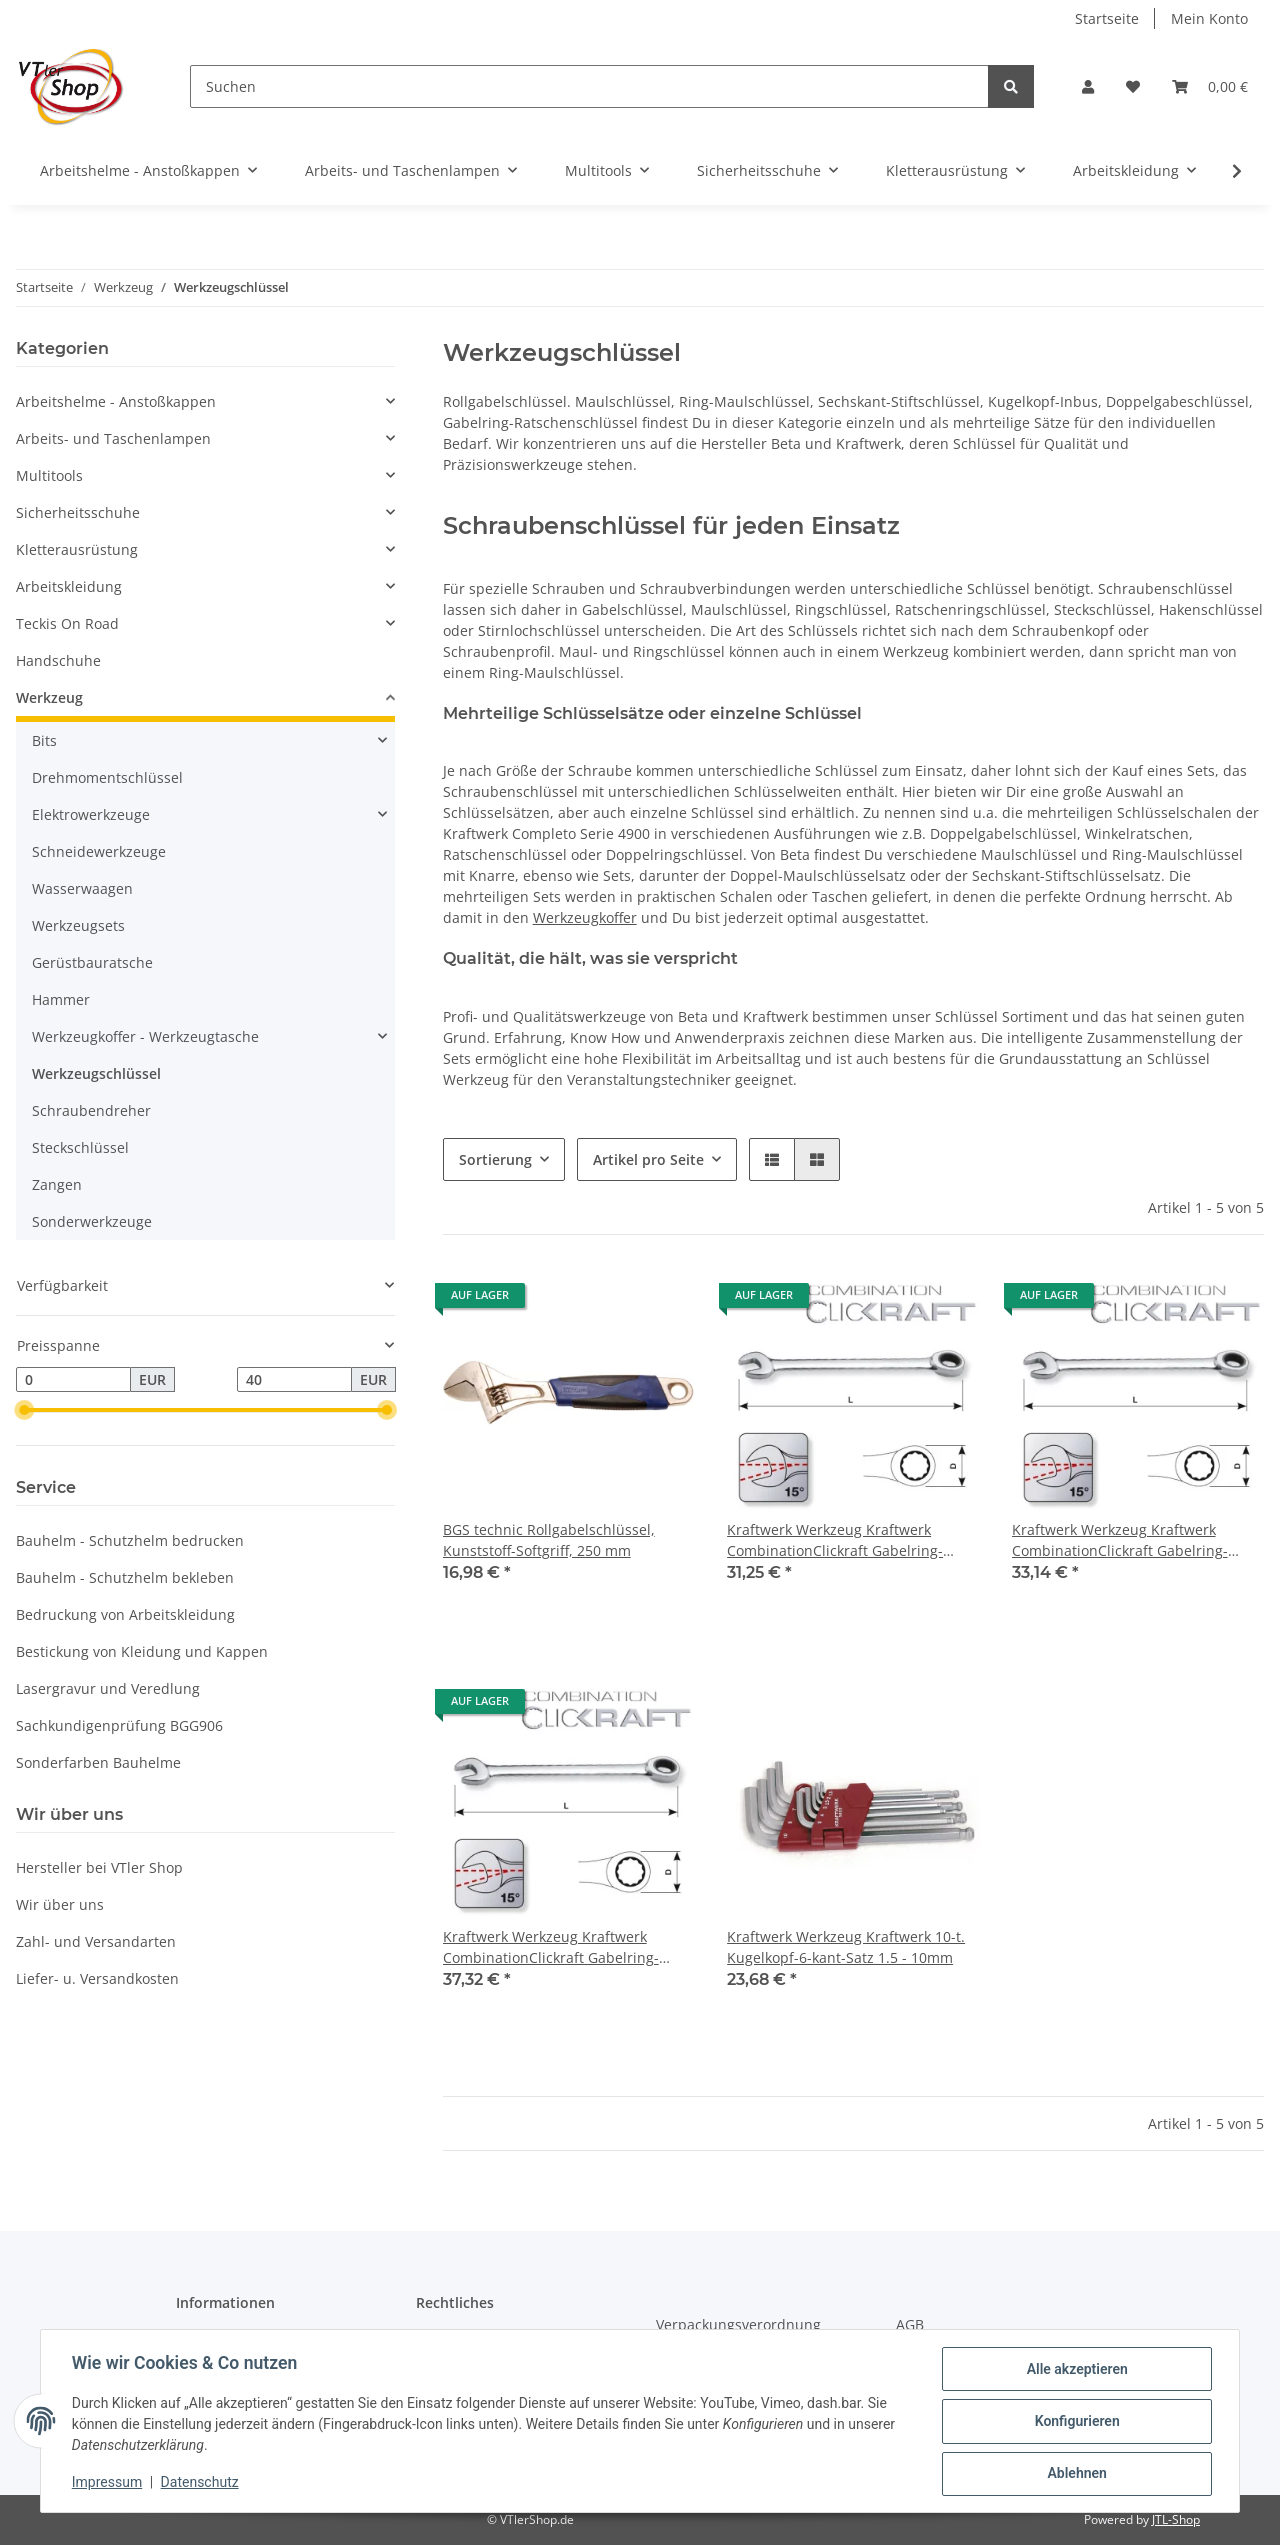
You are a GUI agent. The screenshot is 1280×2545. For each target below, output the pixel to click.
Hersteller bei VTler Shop (99, 1867)
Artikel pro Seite (648, 1159)
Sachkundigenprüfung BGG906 (119, 1725)
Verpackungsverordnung (738, 2324)
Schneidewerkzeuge (99, 851)
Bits (44, 740)
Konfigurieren (1075, 2422)
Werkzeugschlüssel (96, 1073)
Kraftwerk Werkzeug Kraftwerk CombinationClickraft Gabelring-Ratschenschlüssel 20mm (835, 1540)
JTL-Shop (1176, 2519)
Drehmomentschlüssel (107, 777)
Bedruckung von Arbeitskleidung (125, 1614)
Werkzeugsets (78, 925)
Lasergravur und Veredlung (108, 1688)
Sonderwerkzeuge (92, 1221)
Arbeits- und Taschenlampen (113, 438)
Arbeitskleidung (69, 586)
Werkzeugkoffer (585, 917)
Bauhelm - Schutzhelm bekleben (125, 1577)
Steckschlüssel (80, 1147)
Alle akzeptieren (1075, 2370)
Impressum (108, 2483)
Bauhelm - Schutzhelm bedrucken (130, 1540)
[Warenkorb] (1210, 86)
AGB (910, 2324)
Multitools (49, 475)
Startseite (1107, 18)
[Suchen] (589, 86)
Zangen (57, 1184)
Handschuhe (58, 660)
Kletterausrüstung (77, 549)
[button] (1088, 86)
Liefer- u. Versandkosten (97, 1978)
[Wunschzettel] (1133, 86)
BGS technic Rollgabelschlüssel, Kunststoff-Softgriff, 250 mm (549, 1540)
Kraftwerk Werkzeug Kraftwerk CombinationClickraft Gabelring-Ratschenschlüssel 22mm (1120, 1540)
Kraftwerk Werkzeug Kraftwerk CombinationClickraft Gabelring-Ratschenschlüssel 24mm (551, 1947)
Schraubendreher (91, 1110)
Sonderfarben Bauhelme (98, 1762)
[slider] (24, 1411)
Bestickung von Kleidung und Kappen (142, 1651)
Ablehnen (1075, 2474)
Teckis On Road (67, 623)
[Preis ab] (73, 1380)
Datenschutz (201, 2483)
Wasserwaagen (82, 888)
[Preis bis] (294, 1380)
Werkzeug (49, 697)
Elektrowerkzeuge (91, 814)
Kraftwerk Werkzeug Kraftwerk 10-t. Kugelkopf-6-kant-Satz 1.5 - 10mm (846, 1947)
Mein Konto (1209, 18)
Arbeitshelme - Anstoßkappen (116, 401)
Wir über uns (60, 1904)
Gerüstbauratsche (92, 962)
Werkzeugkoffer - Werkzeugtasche (145, 1036)
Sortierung (495, 1159)
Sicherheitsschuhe (78, 512)
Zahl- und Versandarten (96, 1941)
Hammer (61, 999)
